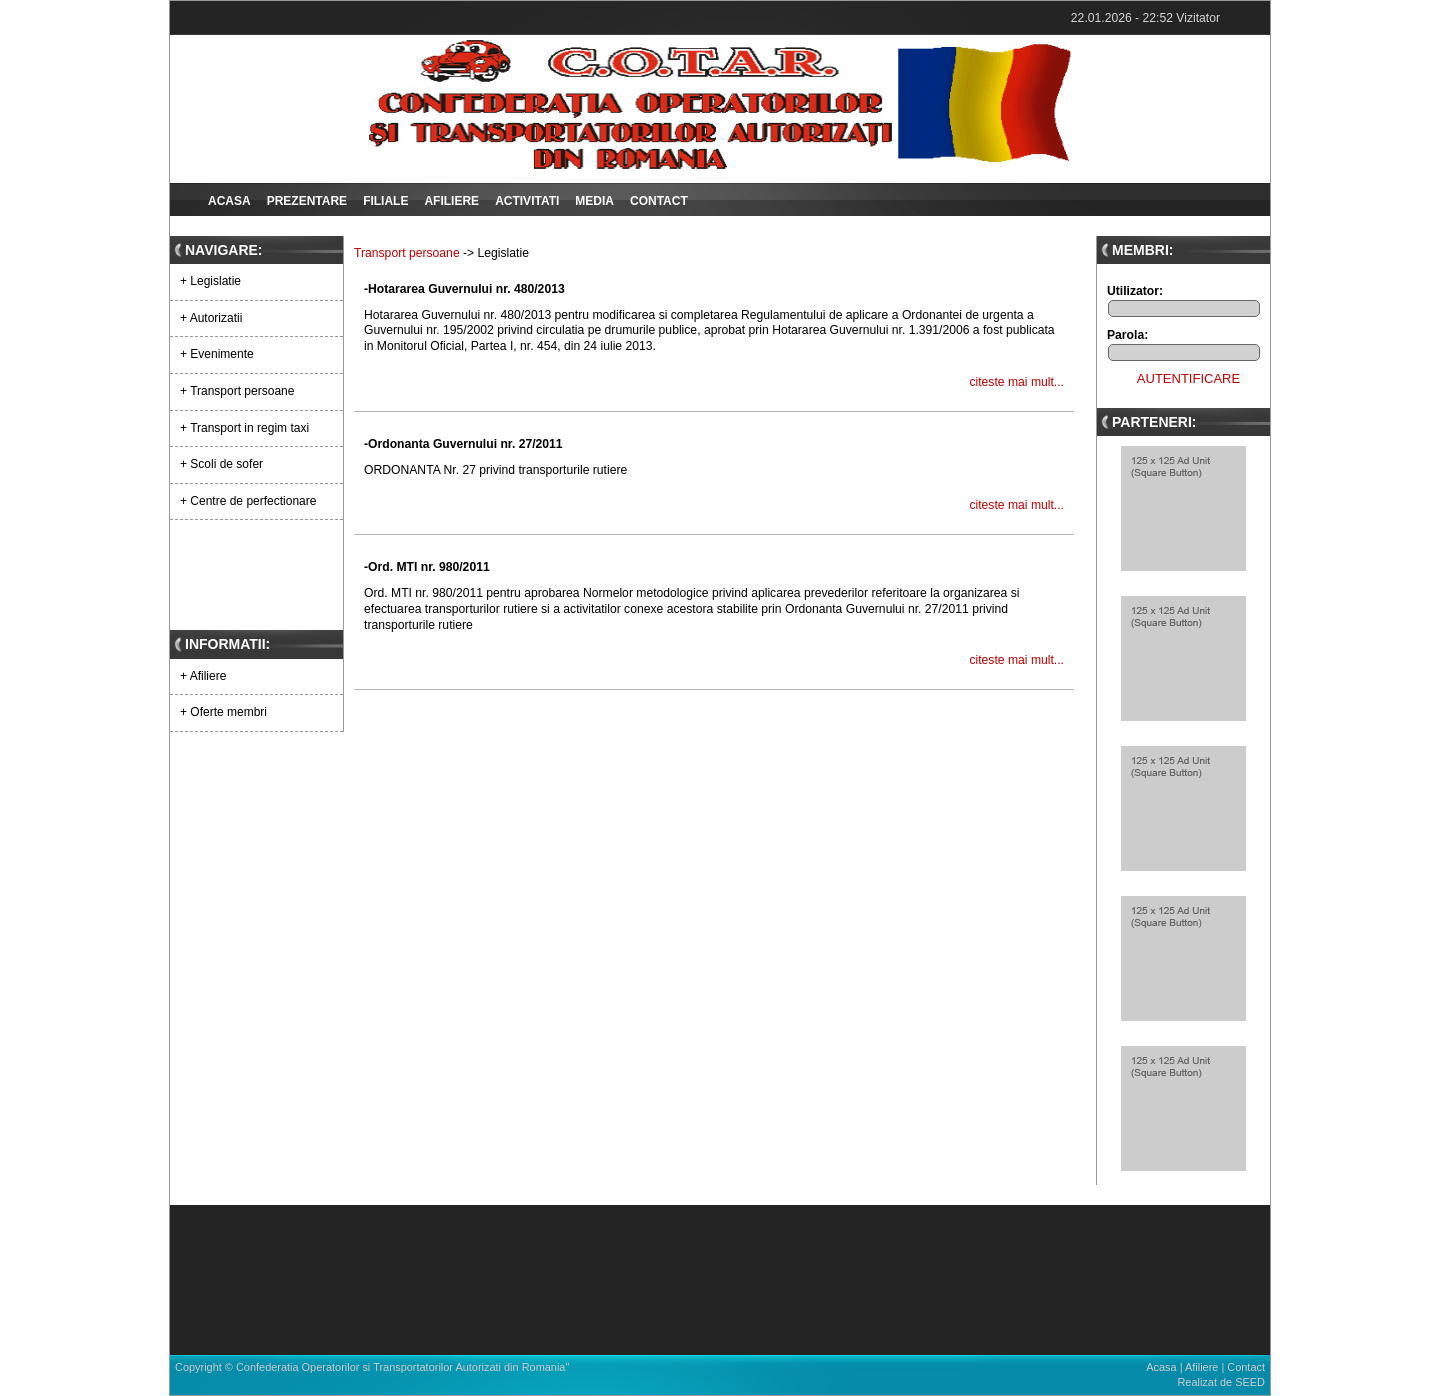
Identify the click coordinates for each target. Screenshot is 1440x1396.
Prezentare (307, 201)
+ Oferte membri (223, 712)
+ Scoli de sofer (221, 464)
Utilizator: (1135, 291)
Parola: (1127, 335)
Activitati (527, 201)
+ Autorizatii (211, 318)
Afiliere (451, 201)
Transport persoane (407, 253)
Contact (659, 201)
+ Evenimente (217, 354)
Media (594, 201)
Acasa (229, 201)
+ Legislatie (210, 281)
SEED (1250, 1382)
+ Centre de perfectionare (248, 501)
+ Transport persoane (237, 391)
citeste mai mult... (1016, 382)
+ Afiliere (203, 676)
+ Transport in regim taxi (244, 428)
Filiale (385, 201)
